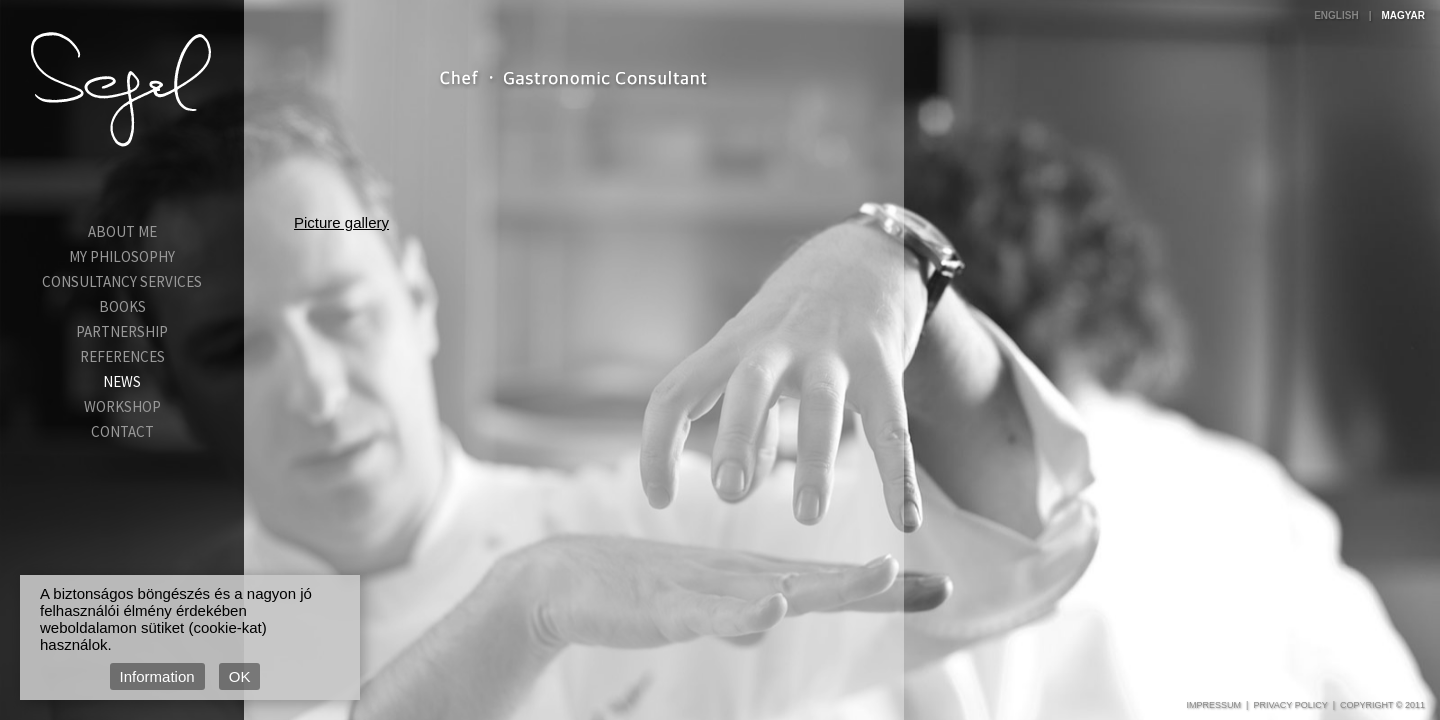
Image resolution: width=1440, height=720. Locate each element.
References (122, 356)
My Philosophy (122, 256)
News (122, 381)
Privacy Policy (1290, 705)
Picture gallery (341, 222)
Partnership (122, 331)
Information (157, 676)
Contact (122, 431)
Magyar (1403, 15)
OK (240, 676)
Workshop (122, 406)
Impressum (1214, 705)
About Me (122, 231)
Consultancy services (122, 281)
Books (122, 306)
